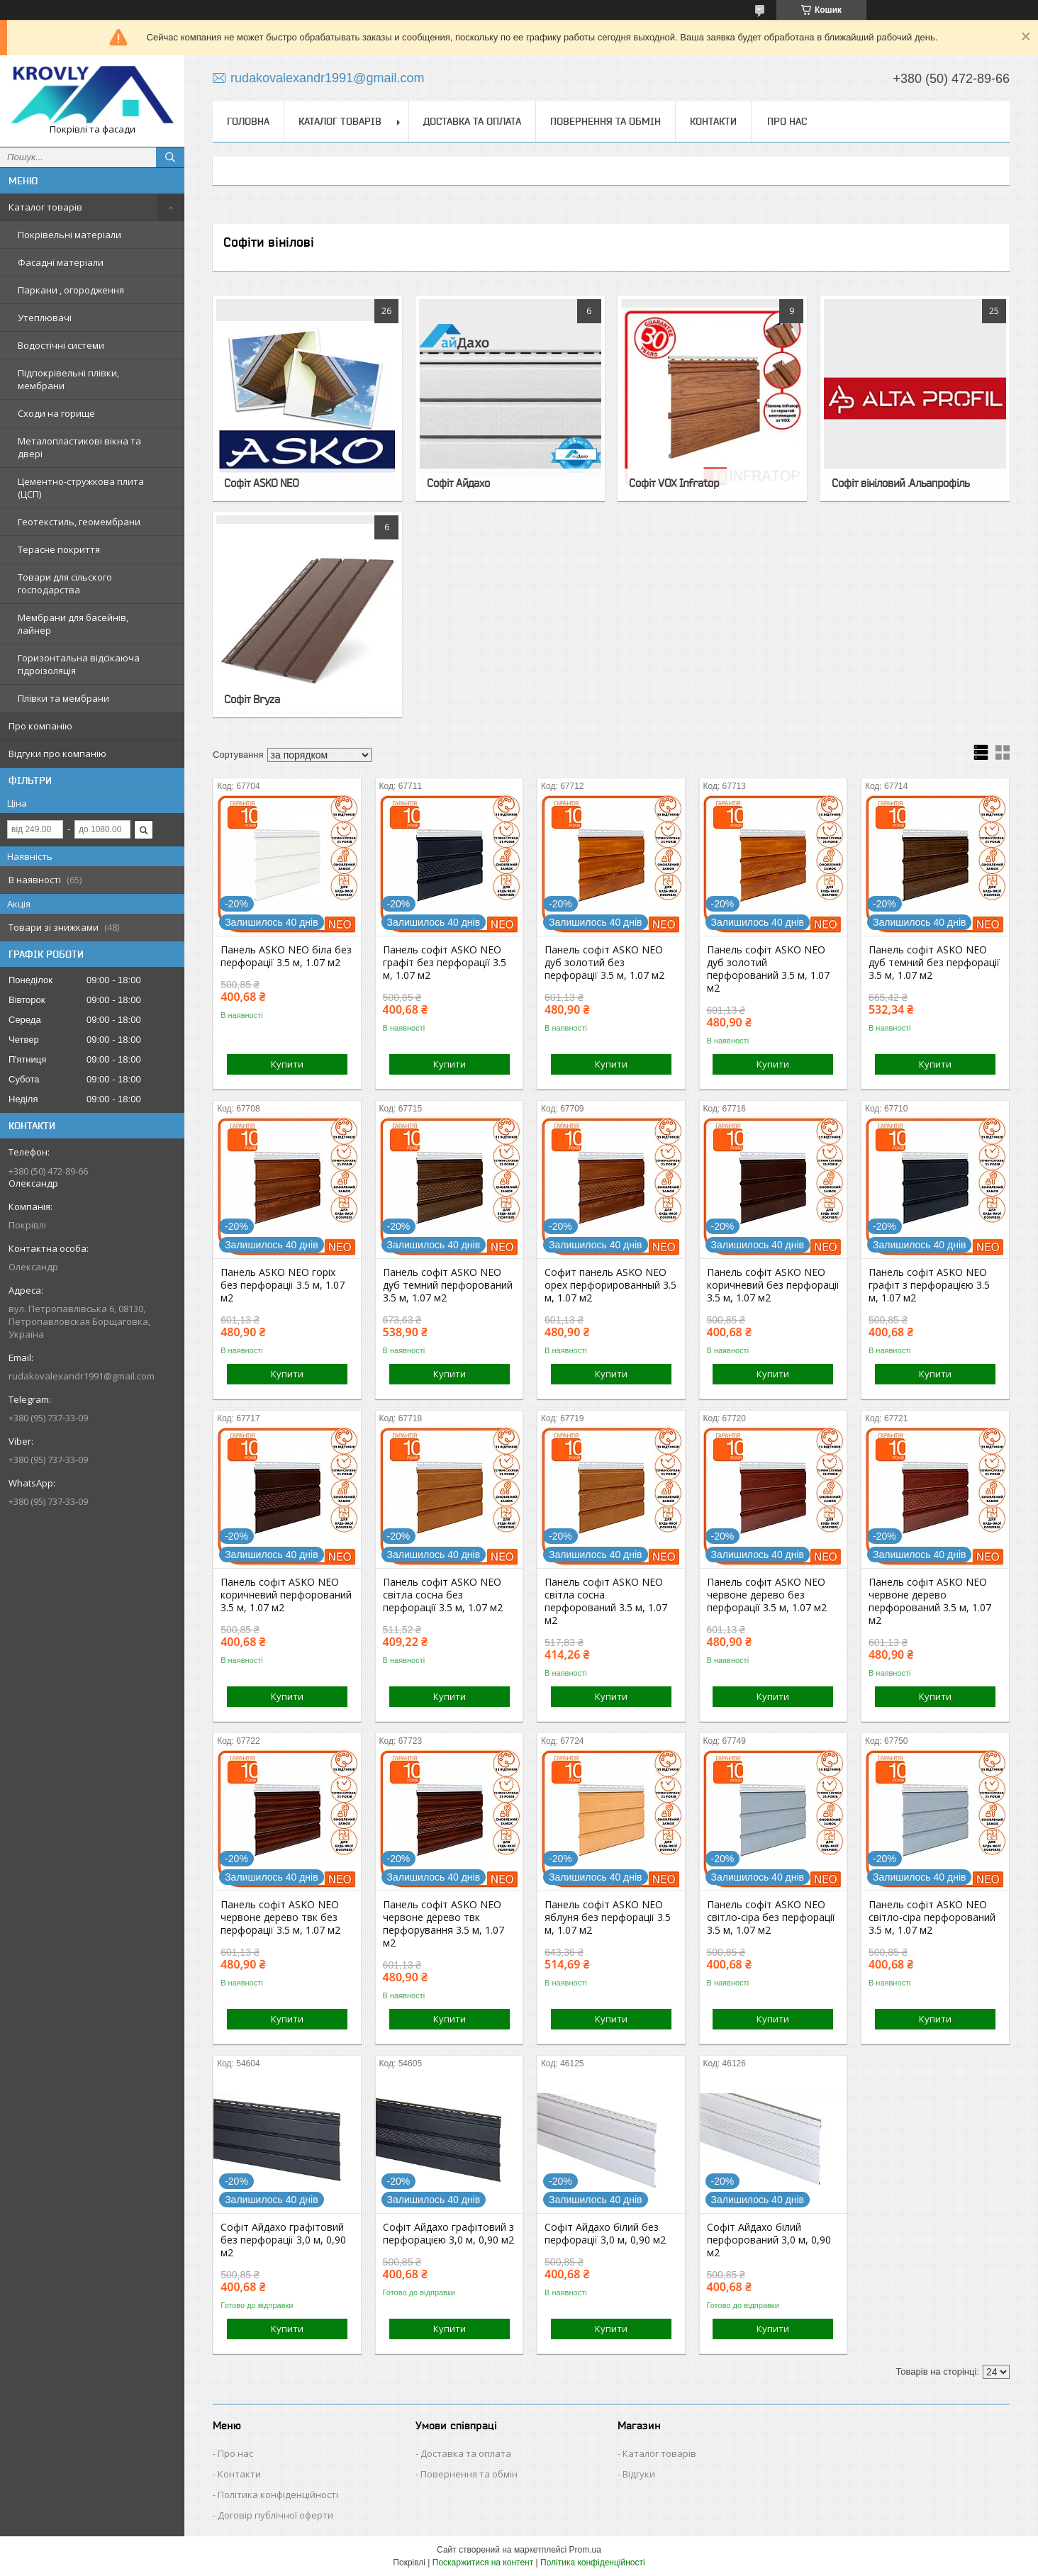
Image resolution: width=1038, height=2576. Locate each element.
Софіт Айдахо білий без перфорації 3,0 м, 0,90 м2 (605, 2233)
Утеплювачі (45, 317)
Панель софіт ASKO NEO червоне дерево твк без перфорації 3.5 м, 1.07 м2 (280, 1917)
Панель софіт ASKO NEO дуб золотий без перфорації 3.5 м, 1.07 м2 (604, 962)
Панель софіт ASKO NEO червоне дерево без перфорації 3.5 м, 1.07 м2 (767, 1595)
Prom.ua (585, 2550)
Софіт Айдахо (458, 482)
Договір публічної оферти (275, 2515)
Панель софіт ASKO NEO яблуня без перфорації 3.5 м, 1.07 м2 (608, 1917)
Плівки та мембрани (63, 698)
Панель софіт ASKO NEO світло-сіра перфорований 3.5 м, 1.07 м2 (932, 1917)
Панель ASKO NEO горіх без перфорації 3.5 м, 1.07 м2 (283, 1285)
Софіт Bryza (252, 699)
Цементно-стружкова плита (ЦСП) (81, 487)
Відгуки (639, 2474)
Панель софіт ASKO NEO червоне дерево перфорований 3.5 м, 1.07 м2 (930, 1601)
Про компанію (40, 725)
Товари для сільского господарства (65, 583)
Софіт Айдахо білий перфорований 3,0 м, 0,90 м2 (769, 2240)
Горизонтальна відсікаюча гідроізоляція (79, 664)
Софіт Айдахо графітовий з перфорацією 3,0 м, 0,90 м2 (448, 2233)
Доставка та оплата (472, 121)
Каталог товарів (45, 207)
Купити (287, 1064)
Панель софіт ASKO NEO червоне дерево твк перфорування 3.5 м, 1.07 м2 (443, 1923)
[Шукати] (170, 157)
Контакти (713, 121)
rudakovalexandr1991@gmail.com (82, 1376)
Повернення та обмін (605, 121)
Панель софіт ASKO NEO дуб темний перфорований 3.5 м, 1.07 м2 (448, 1285)
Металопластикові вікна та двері (79, 447)
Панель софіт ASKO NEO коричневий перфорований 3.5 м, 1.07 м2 (286, 1595)
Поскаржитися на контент (482, 2562)
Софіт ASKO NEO (261, 482)
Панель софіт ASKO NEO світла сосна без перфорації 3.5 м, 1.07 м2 (443, 1595)
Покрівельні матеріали (69, 234)
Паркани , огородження (71, 290)
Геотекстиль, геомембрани (79, 521)
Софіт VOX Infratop (674, 482)
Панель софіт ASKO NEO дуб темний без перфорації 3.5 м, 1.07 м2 (934, 962)
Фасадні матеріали (61, 262)
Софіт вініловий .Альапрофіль (900, 482)
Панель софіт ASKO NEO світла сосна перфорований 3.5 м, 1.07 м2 (606, 1601)
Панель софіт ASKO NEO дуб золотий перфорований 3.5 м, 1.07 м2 (768, 969)
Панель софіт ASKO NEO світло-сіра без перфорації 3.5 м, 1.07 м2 (771, 1917)
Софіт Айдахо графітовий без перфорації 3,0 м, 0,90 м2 (283, 2240)
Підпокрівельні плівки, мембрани (68, 379)
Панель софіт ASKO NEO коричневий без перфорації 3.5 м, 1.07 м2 (773, 1285)
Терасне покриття (59, 549)
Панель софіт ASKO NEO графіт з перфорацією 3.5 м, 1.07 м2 (929, 1285)
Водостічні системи (61, 345)
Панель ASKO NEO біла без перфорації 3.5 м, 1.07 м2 (286, 956)
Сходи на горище (56, 413)
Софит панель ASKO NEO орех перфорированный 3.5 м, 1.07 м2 (610, 1285)
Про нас (787, 121)
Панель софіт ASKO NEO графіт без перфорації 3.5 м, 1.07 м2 (444, 962)
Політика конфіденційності (278, 2494)
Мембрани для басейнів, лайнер (73, 624)
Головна (248, 121)
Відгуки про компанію (57, 753)
